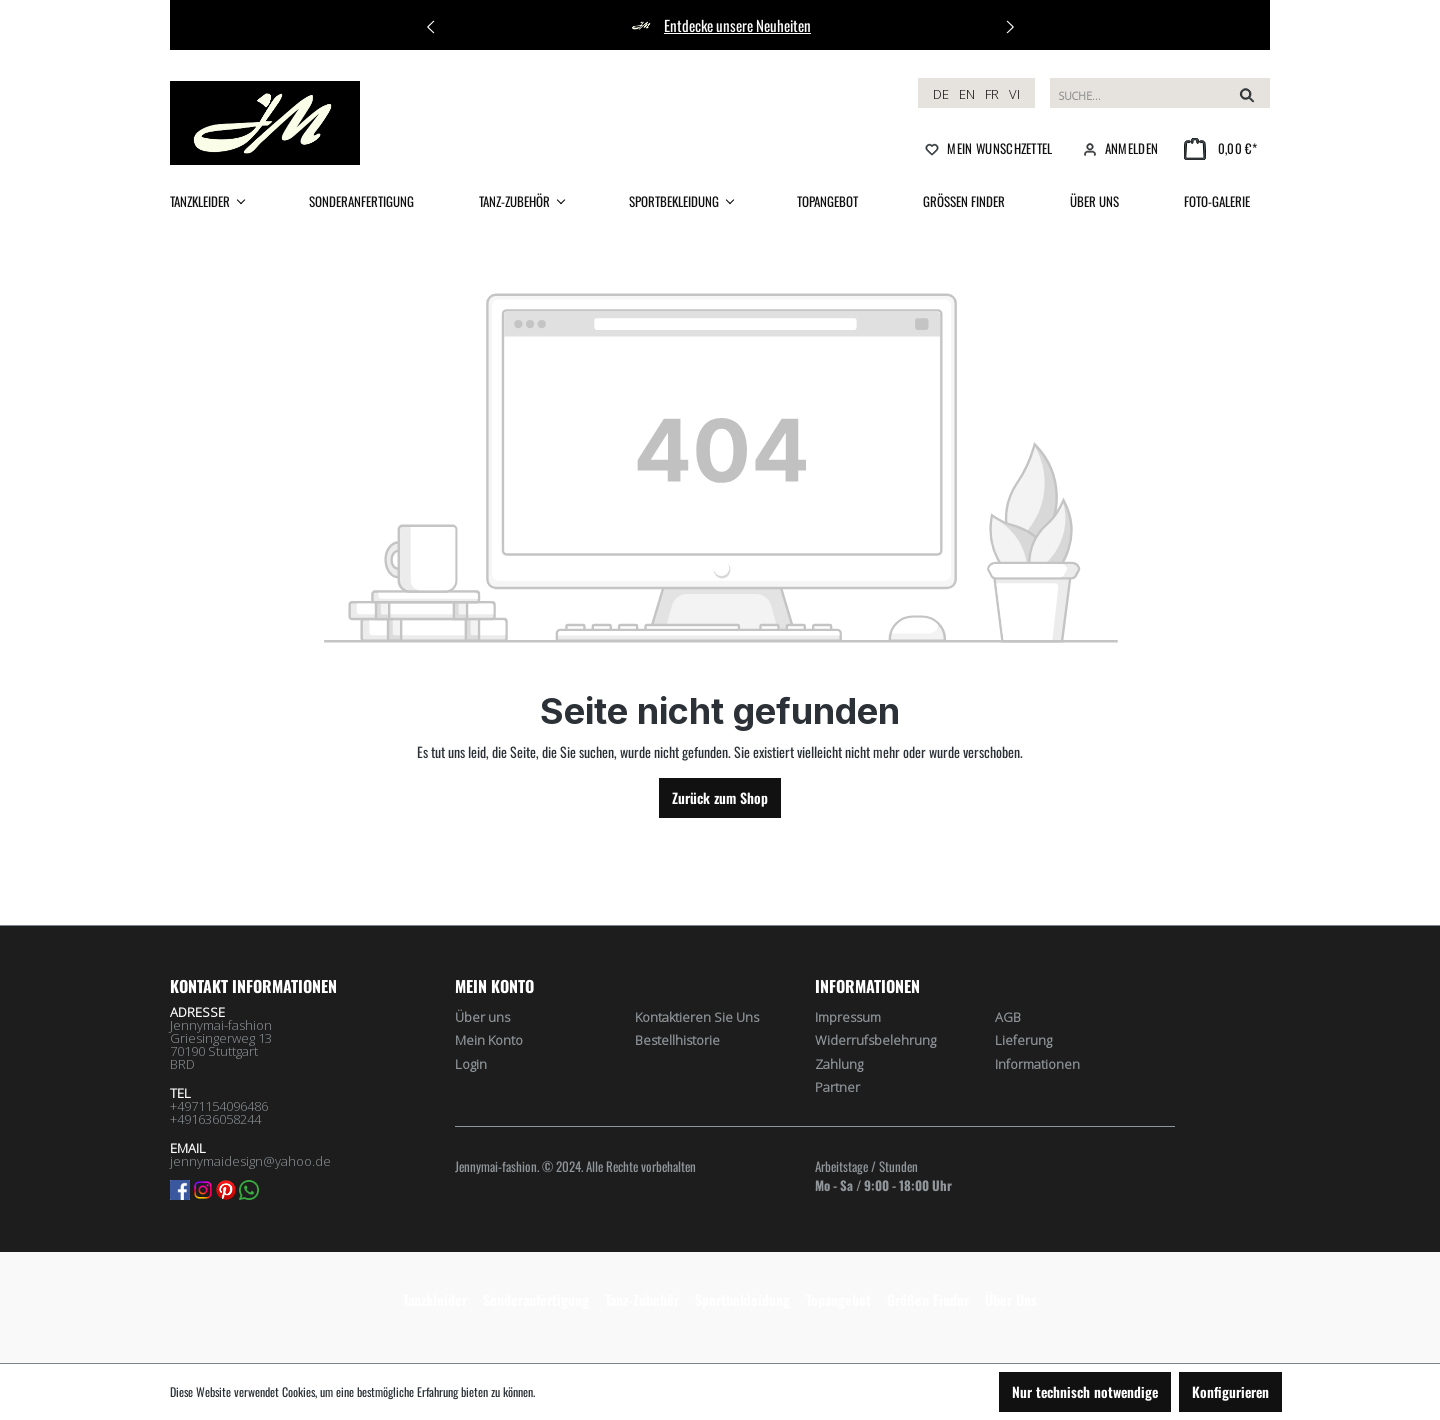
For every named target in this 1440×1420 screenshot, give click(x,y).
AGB (1008, 1017)
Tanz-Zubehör (642, 1299)
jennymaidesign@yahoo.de (250, 1161)
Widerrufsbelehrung (875, 1040)
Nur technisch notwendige (1085, 1391)
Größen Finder (928, 1299)
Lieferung (1023, 1040)
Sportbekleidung (742, 1299)
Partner (837, 1087)
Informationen (1037, 1064)
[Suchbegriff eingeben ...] (1137, 93)
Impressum (848, 1017)
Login (471, 1064)
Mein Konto (494, 986)
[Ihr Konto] (1119, 148)
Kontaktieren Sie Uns (697, 1017)
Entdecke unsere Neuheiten (737, 25)
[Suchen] (1247, 93)
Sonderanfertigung (536, 1299)
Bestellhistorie (677, 1040)
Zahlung (839, 1064)
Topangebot (838, 1299)
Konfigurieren (1230, 1391)
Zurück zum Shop (720, 797)
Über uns (482, 1017)
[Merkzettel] (987, 148)
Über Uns (1011, 1299)
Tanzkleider (435, 1299)
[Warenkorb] (1220, 148)
